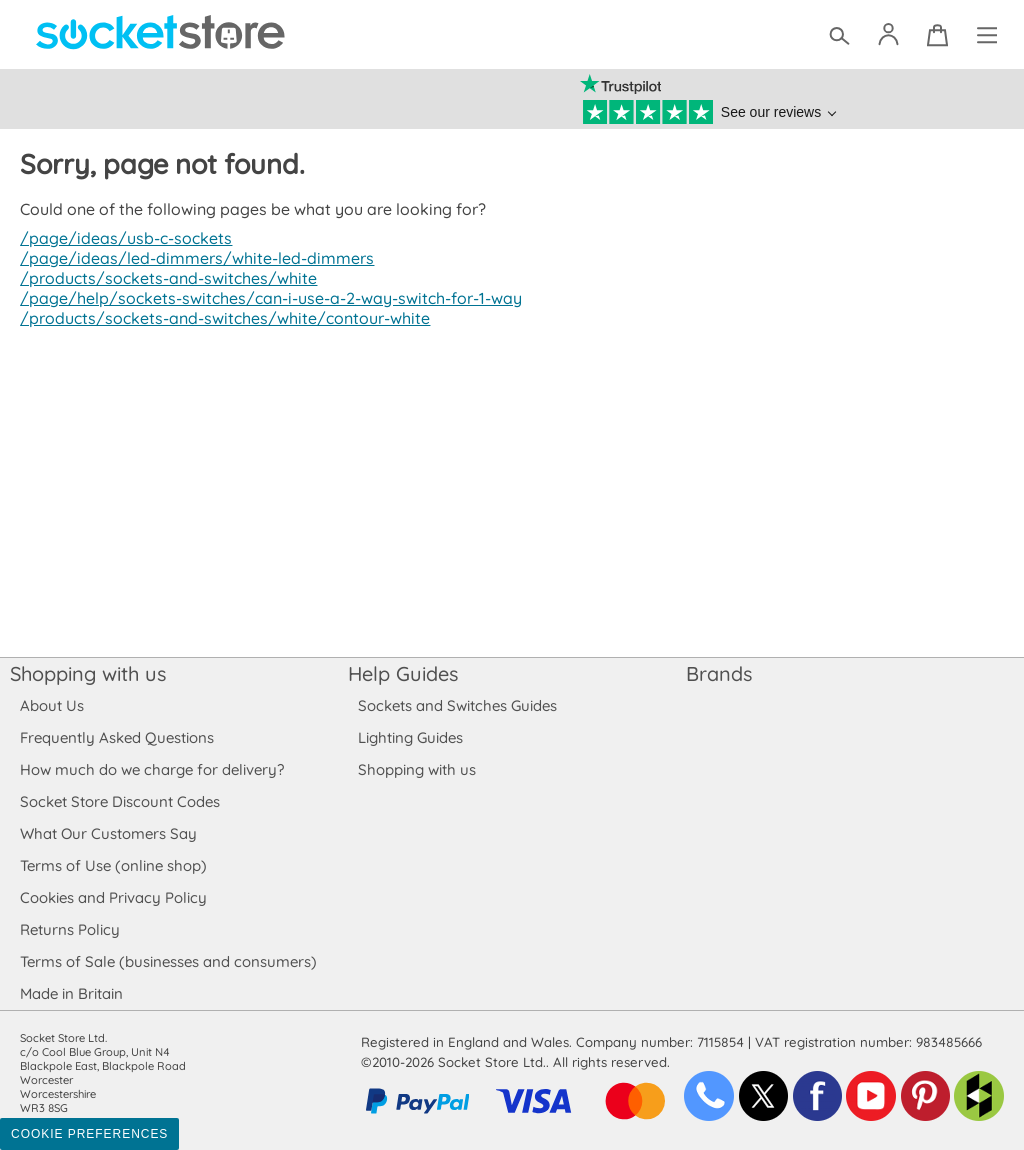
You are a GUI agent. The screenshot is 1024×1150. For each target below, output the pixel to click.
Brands (719, 673)
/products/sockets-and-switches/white (164, 278)
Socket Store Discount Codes (119, 801)
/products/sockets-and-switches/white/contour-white (220, 318)
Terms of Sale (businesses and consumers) (167, 961)
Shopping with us (88, 673)
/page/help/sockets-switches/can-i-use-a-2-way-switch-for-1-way (266, 298)
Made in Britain (72, 993)
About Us (51, 705)
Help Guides (403, 673)
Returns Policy (69, 929)
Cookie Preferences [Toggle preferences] (89, 1134)
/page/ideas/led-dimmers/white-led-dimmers (191, 258)
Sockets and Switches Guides (458, 705)
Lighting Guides (411, 737)
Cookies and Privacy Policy (113, 897)
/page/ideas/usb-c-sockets (123, 238)
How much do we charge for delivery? (151, 769)
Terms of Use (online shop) (113, 865)
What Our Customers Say (108, 833)
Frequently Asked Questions (116, 737)
